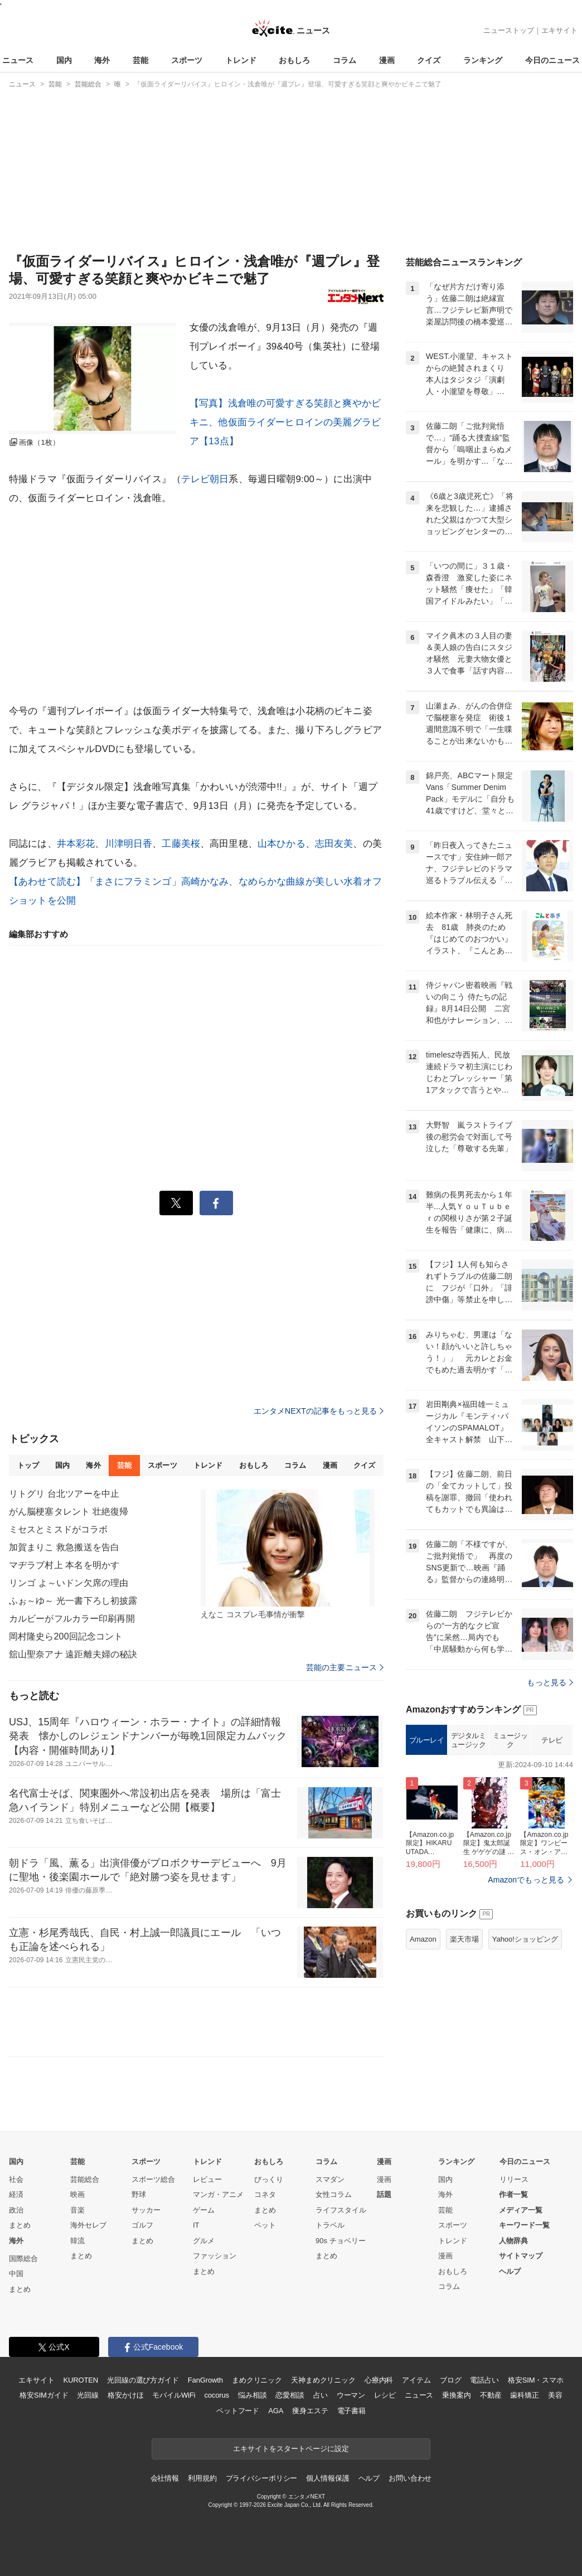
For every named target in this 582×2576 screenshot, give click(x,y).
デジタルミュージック (468, 1740)
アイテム (416, 2380)
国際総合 (23, 2258)
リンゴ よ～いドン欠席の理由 (68, 1583)
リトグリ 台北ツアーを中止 (64, 1493)
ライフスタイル (341, 2210)
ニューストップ (508, 30)
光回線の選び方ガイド (143, 2380)
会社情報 (165, 2478)
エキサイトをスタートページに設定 (291, 2448)
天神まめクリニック (323, 2380)
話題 (384, 2194)
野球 (139, 2194)
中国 (16, 2273)
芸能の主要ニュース (345, 1667)
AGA (275, 2411)
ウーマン (351, 2395)
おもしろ (294, 60)
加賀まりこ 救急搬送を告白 (64, 1547)
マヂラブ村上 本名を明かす (64, 1565)
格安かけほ (125, 2395)
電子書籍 (351, 2411)
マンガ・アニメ (218, 2194)
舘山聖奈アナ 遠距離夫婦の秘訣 (73, 1654)
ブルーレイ (426, 1740)
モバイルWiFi (173, 2395)
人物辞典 (513, 2241)
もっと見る (550, 1682)
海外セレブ (88, 2225)
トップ (28, 1465)
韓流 (77, 2241)
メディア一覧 (520, 2210)
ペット (265, 2225)
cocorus (216, 2395)
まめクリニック (257, 2380)
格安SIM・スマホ (536, 2380)
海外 (102, 60)
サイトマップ (520, 2256)
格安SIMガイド (44, 2395)
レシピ (385, 2395)
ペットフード (237, 2411)
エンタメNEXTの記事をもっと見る (319, 1410)
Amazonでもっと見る (526, 1879)
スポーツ (186, 60)
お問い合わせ (410, 2478)
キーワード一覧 (524, 2225)
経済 (16, 2194)
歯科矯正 (524, 2395)
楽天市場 (464, 1939)
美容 (555, 2395)
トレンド (240, 60)
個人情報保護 (327, 2478)
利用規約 (202, 2478)
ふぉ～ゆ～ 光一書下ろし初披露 (73, 1600)
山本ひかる (281, 843)
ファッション (214, 2256)
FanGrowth (205, 2380)
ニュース (17, 60)
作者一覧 (513, 2194)
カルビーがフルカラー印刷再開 (72, 1618)
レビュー (207, 2179)
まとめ (20, 2225)
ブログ (451, 2380)
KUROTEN (80, 2380)
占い (320, 2395)
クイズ (428, 60)
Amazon (423, 1939)
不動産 (491, 2395)
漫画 (387, 60)
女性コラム (334, 2194)
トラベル (330, 2225)
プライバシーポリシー (262, 2478)
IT (196, 2225)
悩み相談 (252, 2395)
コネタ (265, 2194)
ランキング (482, 60)
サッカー (146, 2210)
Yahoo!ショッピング (525, 1939)
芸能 (140, 60)
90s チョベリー (341, 2241)
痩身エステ (310, 2411)
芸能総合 (84, 2179)
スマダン (330, 2179)
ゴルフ (142, 2225)
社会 (16, 2179)
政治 (16, 2210)
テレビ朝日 (205, 479)
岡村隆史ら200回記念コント (66, 1636)
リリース (513, 2179)
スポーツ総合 (153, 2179)
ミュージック (510, 1740)
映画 (77, 2194)
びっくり (268, 2179)
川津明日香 (129, 843)
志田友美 (334, 843)
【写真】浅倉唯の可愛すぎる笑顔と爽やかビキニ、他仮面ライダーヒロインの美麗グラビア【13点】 (285, 422)
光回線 (88, 2395)
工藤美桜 (181, 843)
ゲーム (204, 2210)
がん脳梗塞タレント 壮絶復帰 (68, 1511)
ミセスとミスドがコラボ (58, 1529)
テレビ (551, 1740)
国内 (64, 60)
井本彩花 (76, 843)
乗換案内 (456, 2395)
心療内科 (379, 2380)
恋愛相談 (289, 2395)
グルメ (204, 2241)
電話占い (484, 2380)
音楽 (77, 2210)
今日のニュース (552, 60)
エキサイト (559, 30)
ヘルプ (510, 2271)
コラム (344, 60)
